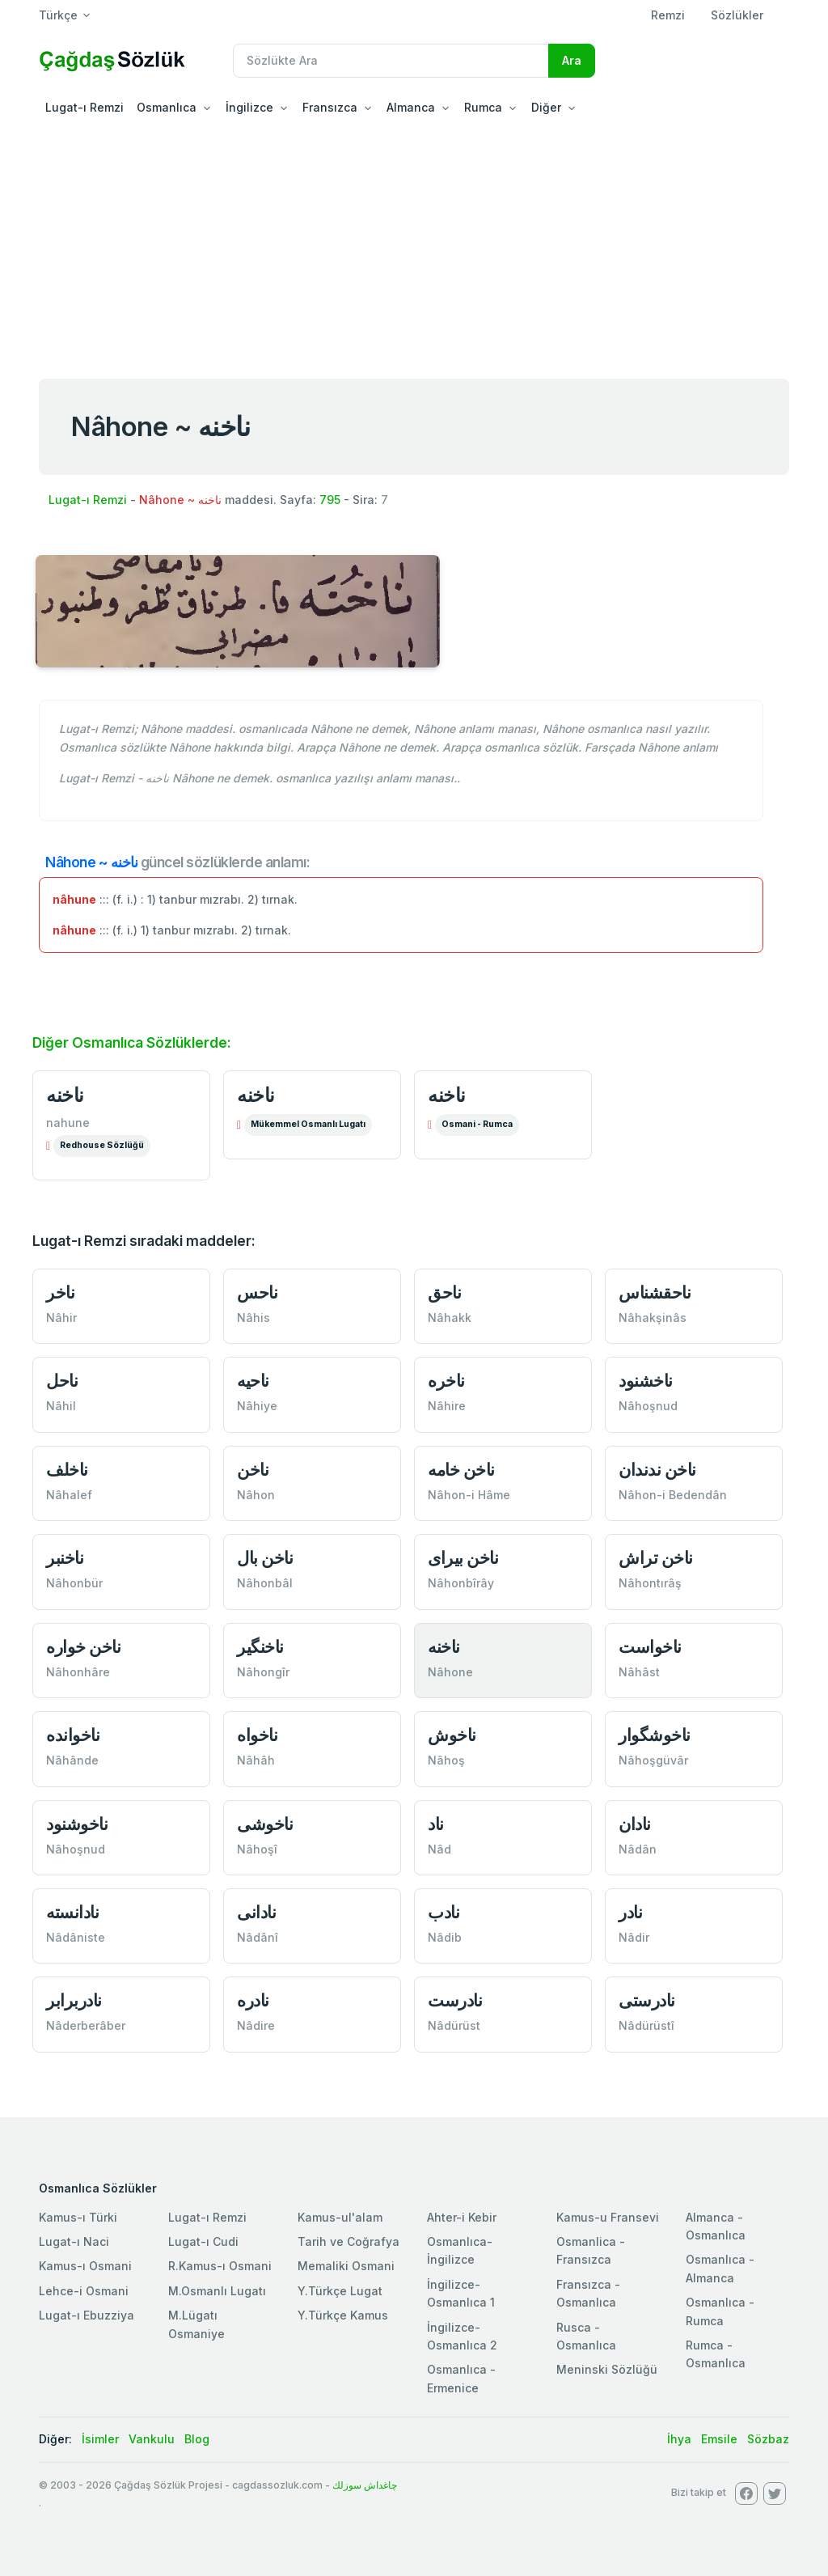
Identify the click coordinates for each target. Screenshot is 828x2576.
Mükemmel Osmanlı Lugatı (308, 1124)
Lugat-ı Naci (74, 2241)
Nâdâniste (75, 1937)
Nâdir (634, 1937)
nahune (68, 1122)
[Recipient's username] (391, 61)
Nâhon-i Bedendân (673, 1495)
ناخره (446, 1381)
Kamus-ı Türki (78, 2217)
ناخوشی (265, 1824)
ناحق (444, 1292)
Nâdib (445, 1937)
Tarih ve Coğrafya (348, 2241)
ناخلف (67, 1470)
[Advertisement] (414, 246)
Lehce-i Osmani (84, 2291)
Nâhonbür (74, 1583)
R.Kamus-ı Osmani (220, 2266)
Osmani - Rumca (477, 1124)
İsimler (100, 2439)
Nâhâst (639, 1672)
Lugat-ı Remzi (84, 107)
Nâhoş (446, 1760)
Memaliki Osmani (346, 2266)
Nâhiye (257, 1406)
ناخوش (452, 1735)
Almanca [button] (411, 107)
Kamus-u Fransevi (607, 2217)
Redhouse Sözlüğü (102, 1145)
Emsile (719, 2439)
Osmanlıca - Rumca (720, 2311)
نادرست (455, 2000)
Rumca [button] (483, 107)
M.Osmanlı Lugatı (217, 2291)
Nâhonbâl (265, 1583)
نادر (630, 1912)
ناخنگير (260, 1647)
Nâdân (638, 1849)
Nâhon (256, 1495)
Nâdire (256, 2025)
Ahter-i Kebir (461, 2217)
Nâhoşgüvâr (653, 1760)
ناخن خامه (461, 1470)
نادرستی (647, 2000)
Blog (196, 2439)
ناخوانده (72, 1735)
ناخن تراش (656, 1558)
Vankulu (152, 2439)
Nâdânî (257, 1937)
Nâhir (61, 1317)
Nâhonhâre (78, 1672)
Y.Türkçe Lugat (340, 2291)
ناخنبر (64, 1558)
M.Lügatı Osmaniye (196, 2324)
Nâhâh (256, 1760)
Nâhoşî (257, 1849)
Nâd (439, 1849)
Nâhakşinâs (652, 1317)
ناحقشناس (655, 1292)
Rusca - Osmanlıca (586, 2336)
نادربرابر (74, 2000)
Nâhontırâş (650, 1583)
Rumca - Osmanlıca (716, 2354)
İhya (679, 2439)
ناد (436, 1824)
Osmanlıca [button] (166, 107)
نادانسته (72, 1912)
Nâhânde (72, 1760)
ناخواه (257, 1735)
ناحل (62, 1381)
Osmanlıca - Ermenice (461, 2378)
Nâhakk (449, 1317)
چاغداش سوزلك (364, 2485)
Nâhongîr (263, 1672)
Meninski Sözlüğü (606, 2369)
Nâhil (61, 1406)
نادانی (256, 1912)
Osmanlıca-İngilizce (459, 2250)
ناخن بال (265, 1558)
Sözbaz (768, 2439)
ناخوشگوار (655, 1735)
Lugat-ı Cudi (203, 2241)
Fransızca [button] (329, 107)
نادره (253, 2000)
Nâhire (447, 1406)
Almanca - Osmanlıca (716, 2226)
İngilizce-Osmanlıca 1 (461, 2293)
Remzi (668, 15)
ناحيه (253, 1381)
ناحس (257, 1292)
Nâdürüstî (646, 2025)
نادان (635, 1824)
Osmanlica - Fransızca (590, 2250)
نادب (443, 1912)
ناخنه (65, 1095)
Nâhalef (69, 1495)
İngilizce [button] (249, 107)
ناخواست (650, 1647)
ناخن (252, 1470)
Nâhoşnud (648, 1406)
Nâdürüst (454, 2025)
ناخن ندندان (657, 1470)
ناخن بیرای (463, 1558)
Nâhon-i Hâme (469, 1495)
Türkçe (58, 15)
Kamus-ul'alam (340, 2217)
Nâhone (450, 1672)
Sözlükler (737, 15)
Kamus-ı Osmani (85, 2266)
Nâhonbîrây (461, 1583)
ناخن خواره (83, 1647)
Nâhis (253, 1317)
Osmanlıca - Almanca (720, 2268)
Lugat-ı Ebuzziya (86, 2315)
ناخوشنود (77, 1824)
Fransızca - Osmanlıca (588, 2293)
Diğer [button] (546, 107)
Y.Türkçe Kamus (343, 2315)
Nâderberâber (85, 2025)
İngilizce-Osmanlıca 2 (462, 2336)
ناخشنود (646, 1381)
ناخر (60, 1292)
